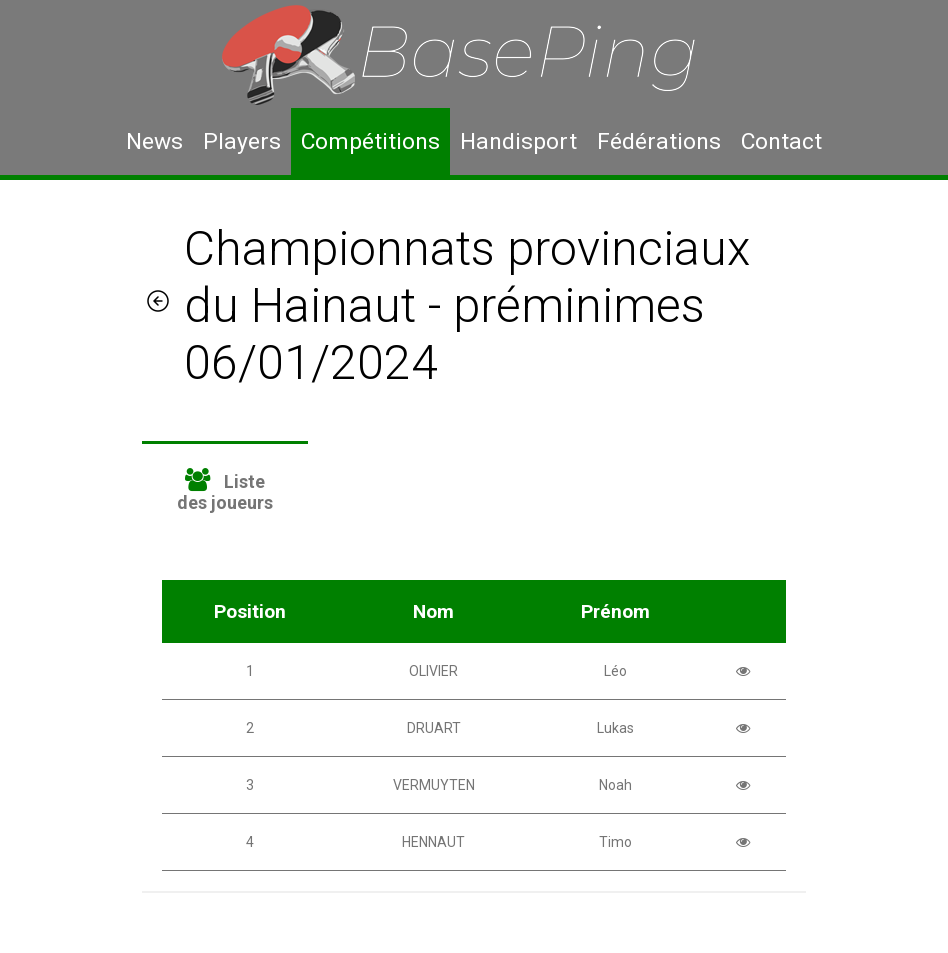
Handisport (518, 141)
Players (242, 141)
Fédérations (659, 141)
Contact (781, 141)
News (154, 141)
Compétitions (370, 141)
